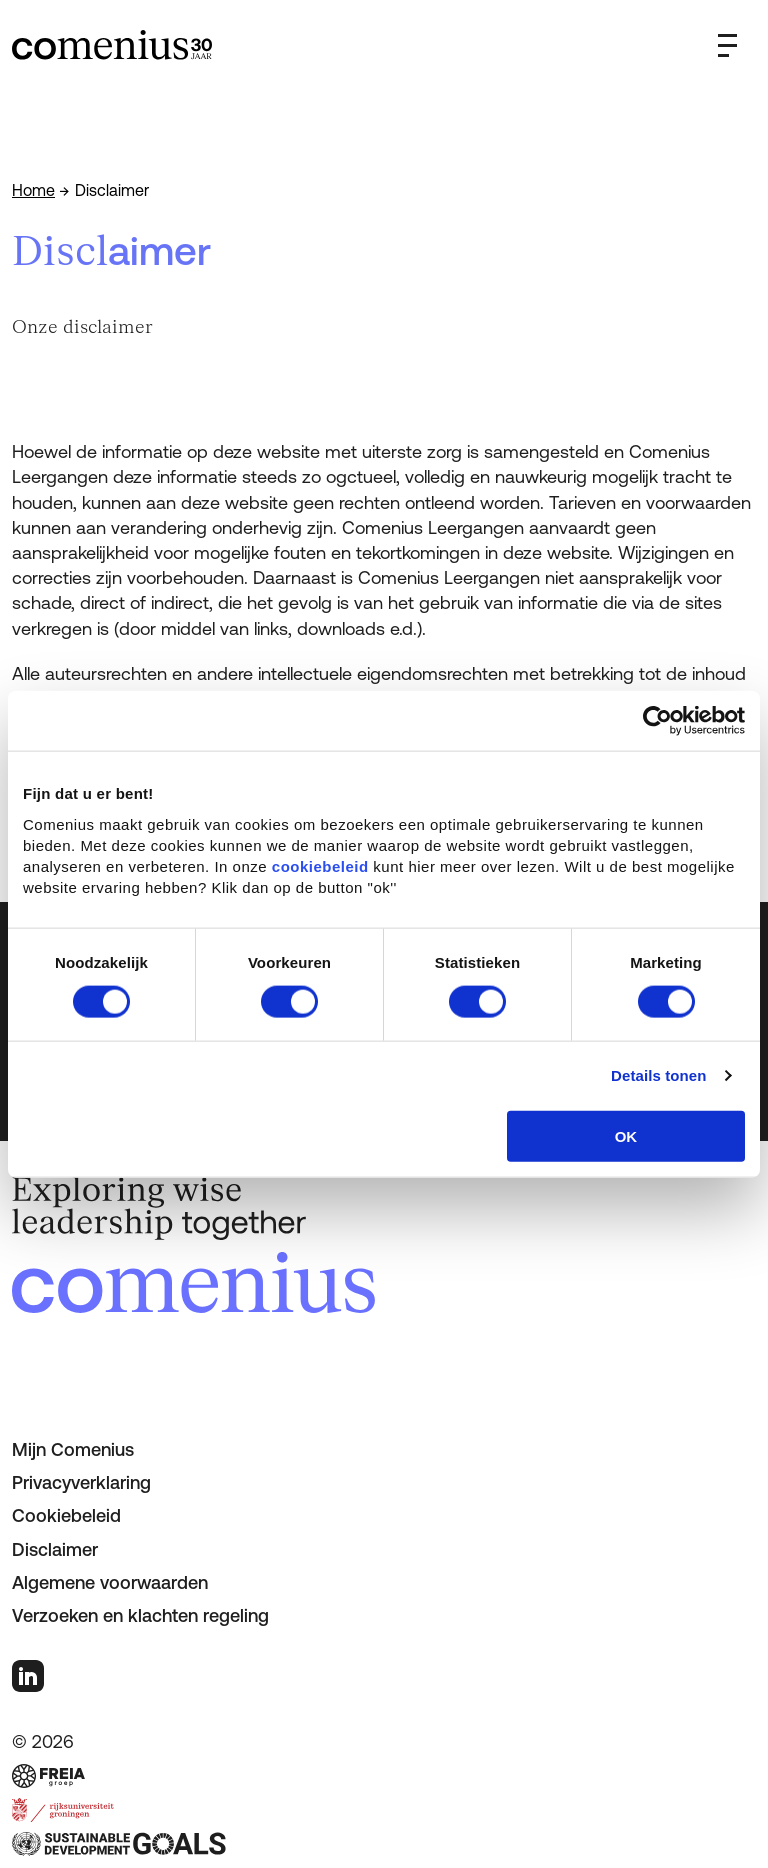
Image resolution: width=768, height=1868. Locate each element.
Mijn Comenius (73, 1449)
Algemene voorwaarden (110, 1582)
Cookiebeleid (66, 1515)
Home (33, 190)
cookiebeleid (320, 865)
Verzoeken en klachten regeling (140, 1615)
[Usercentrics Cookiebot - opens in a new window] (657, 721)
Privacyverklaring (81, 1482)
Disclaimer (55, 1549)
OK (626, 1135)
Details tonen (658, 1075)
